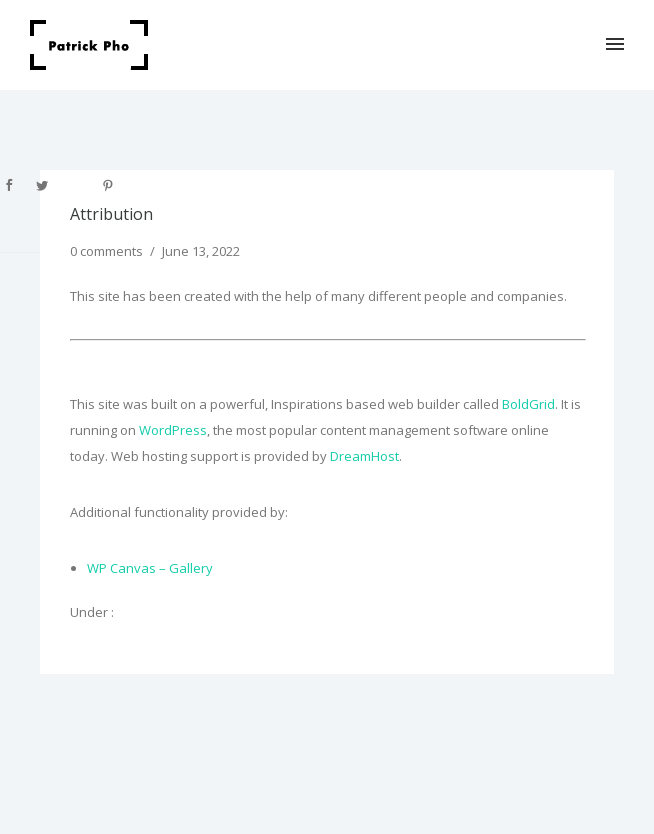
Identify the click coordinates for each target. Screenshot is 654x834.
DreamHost (364, 456)
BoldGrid (528, 404)
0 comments (106, 251)
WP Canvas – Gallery (150, 568)
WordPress (173, 430)
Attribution (111, 214)
